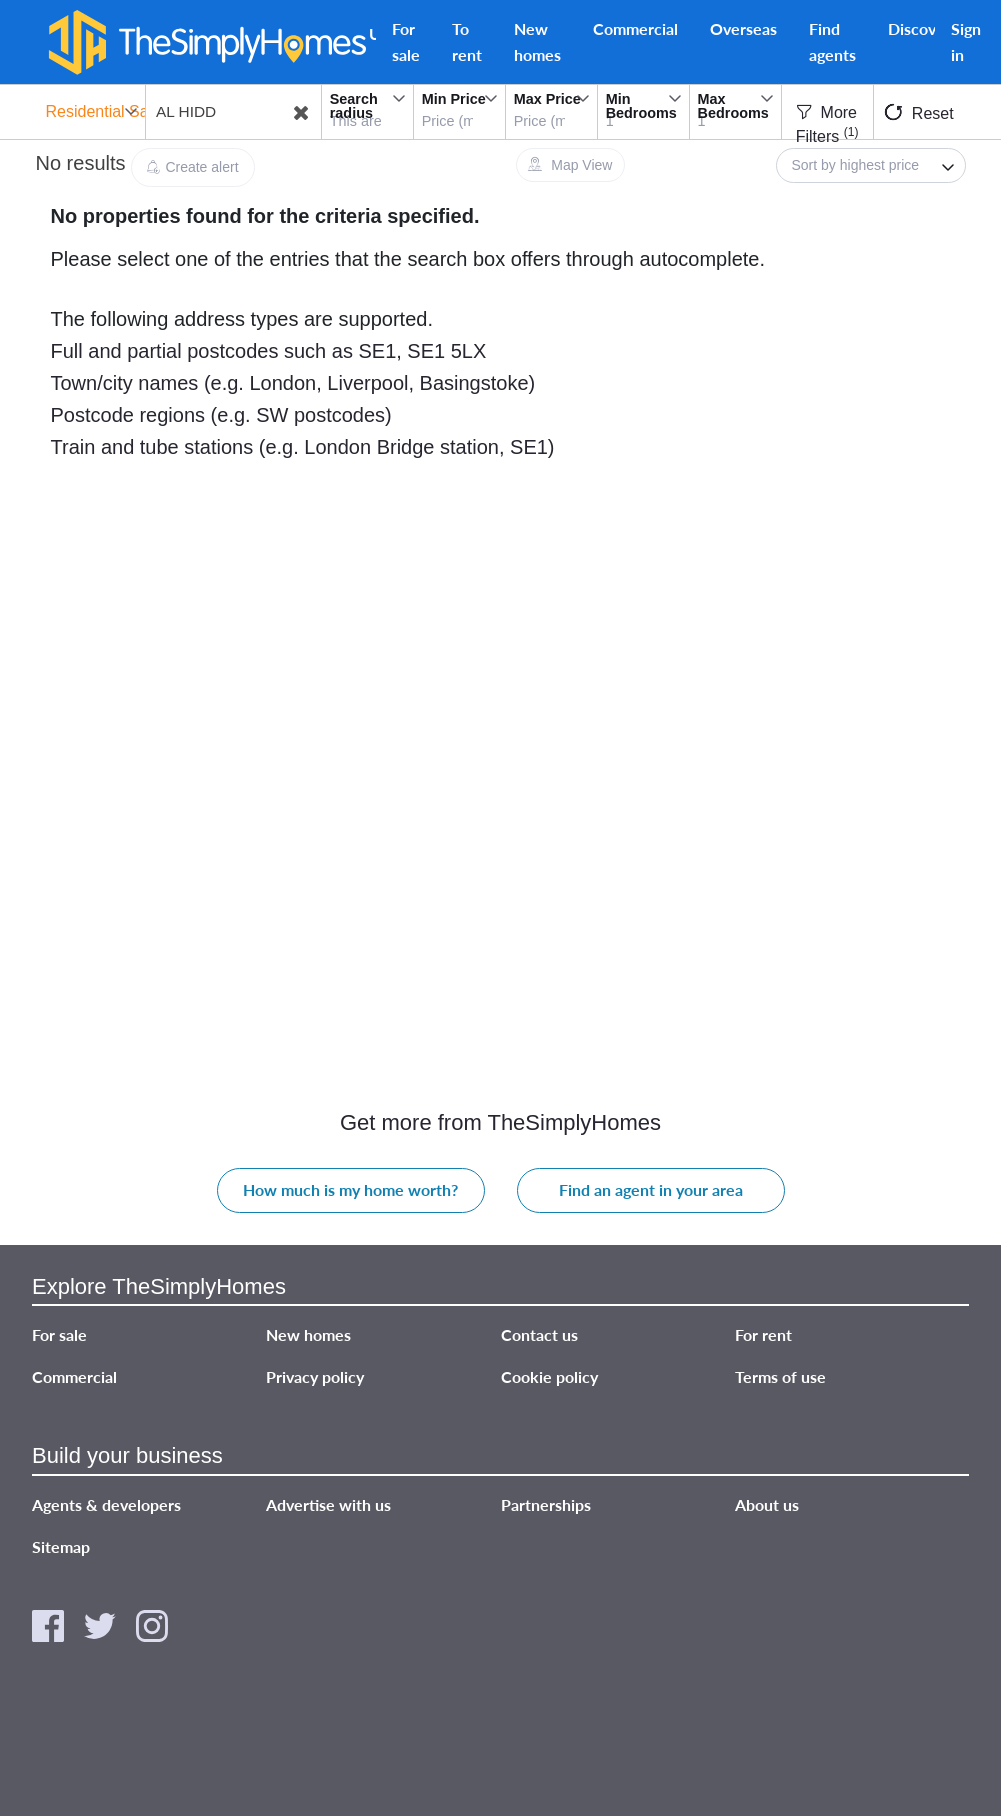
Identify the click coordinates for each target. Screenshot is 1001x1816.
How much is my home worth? (350, 1190)
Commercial (635, 28)
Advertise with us (328, 1504)
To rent (467, 41)
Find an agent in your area (651, 1190)
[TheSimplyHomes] (207, 42)
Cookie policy (549, 1377)
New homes (537, 41)
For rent (763, 1335)
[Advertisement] (181, 687)
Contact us (539, 1335)
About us (767, 1504)
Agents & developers (106, 1504)
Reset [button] (919, 113)
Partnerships (546, 1504)
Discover (919, 28)
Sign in (966, 41)
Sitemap (61, 1546)
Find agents (832, 41)
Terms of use (780, 1377)
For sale (406, 41)
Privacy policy (315, 1377)
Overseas (743, 28)
